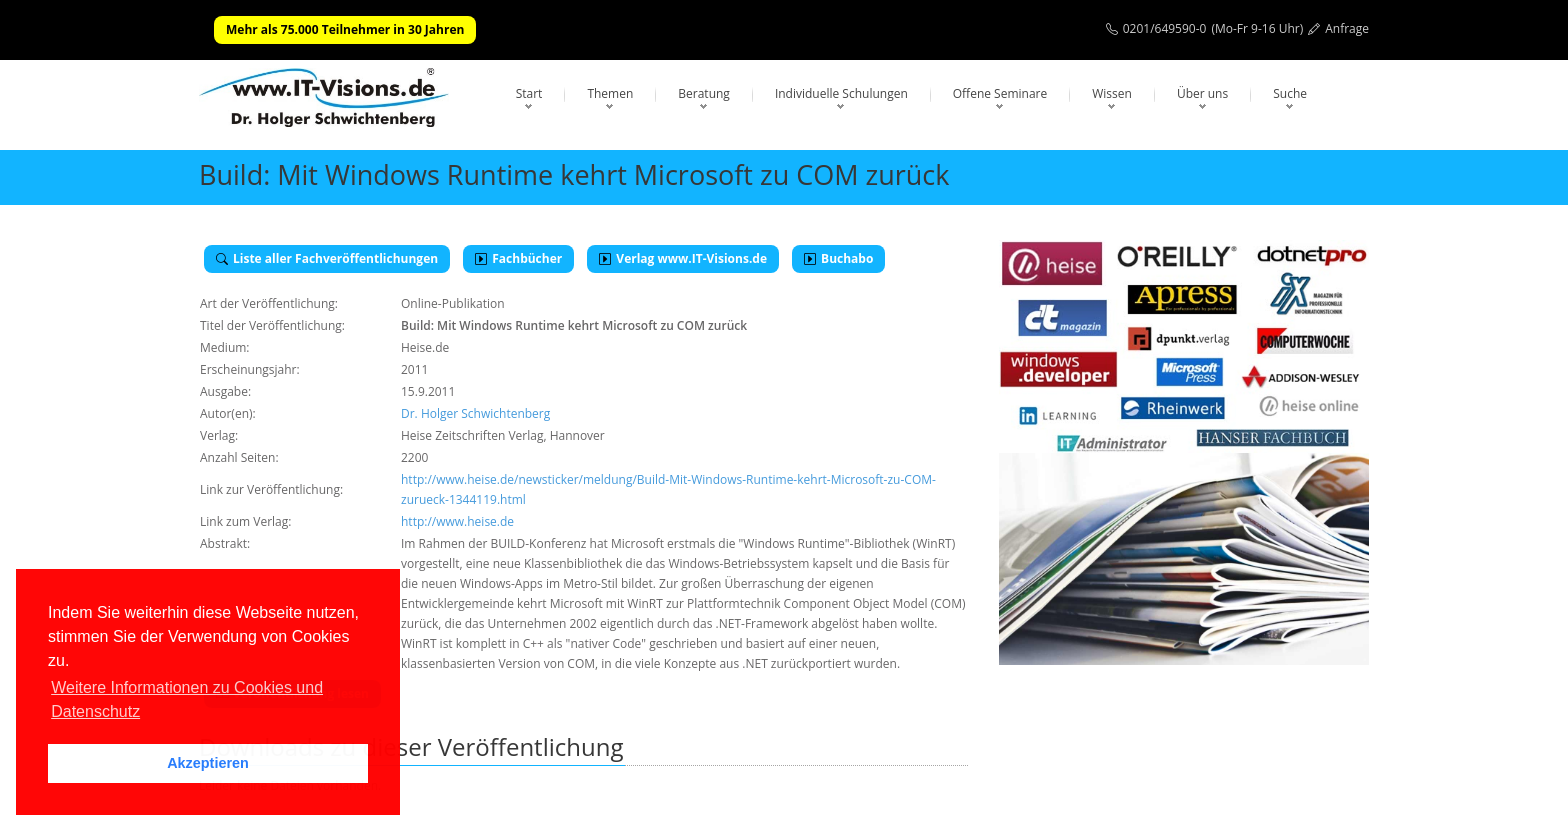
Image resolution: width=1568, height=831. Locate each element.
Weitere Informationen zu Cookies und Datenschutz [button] (187, 699)
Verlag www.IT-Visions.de (683, 258)
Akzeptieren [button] (208, 763)
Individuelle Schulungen (841, 93)
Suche (1290, 93)
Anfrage (1347, 28)
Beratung (704, 93)
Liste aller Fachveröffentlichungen (327, 258)
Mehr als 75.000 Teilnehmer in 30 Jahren (345, 29)
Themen (610, 93)
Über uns (1202, 93)
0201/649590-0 (1165, 28)
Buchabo (838, 258)
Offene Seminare (1000, 93)
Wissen (1112, 93)
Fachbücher (518, 258)
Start (529, 93)
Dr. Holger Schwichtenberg (475, 413)
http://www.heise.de (457, 521)
